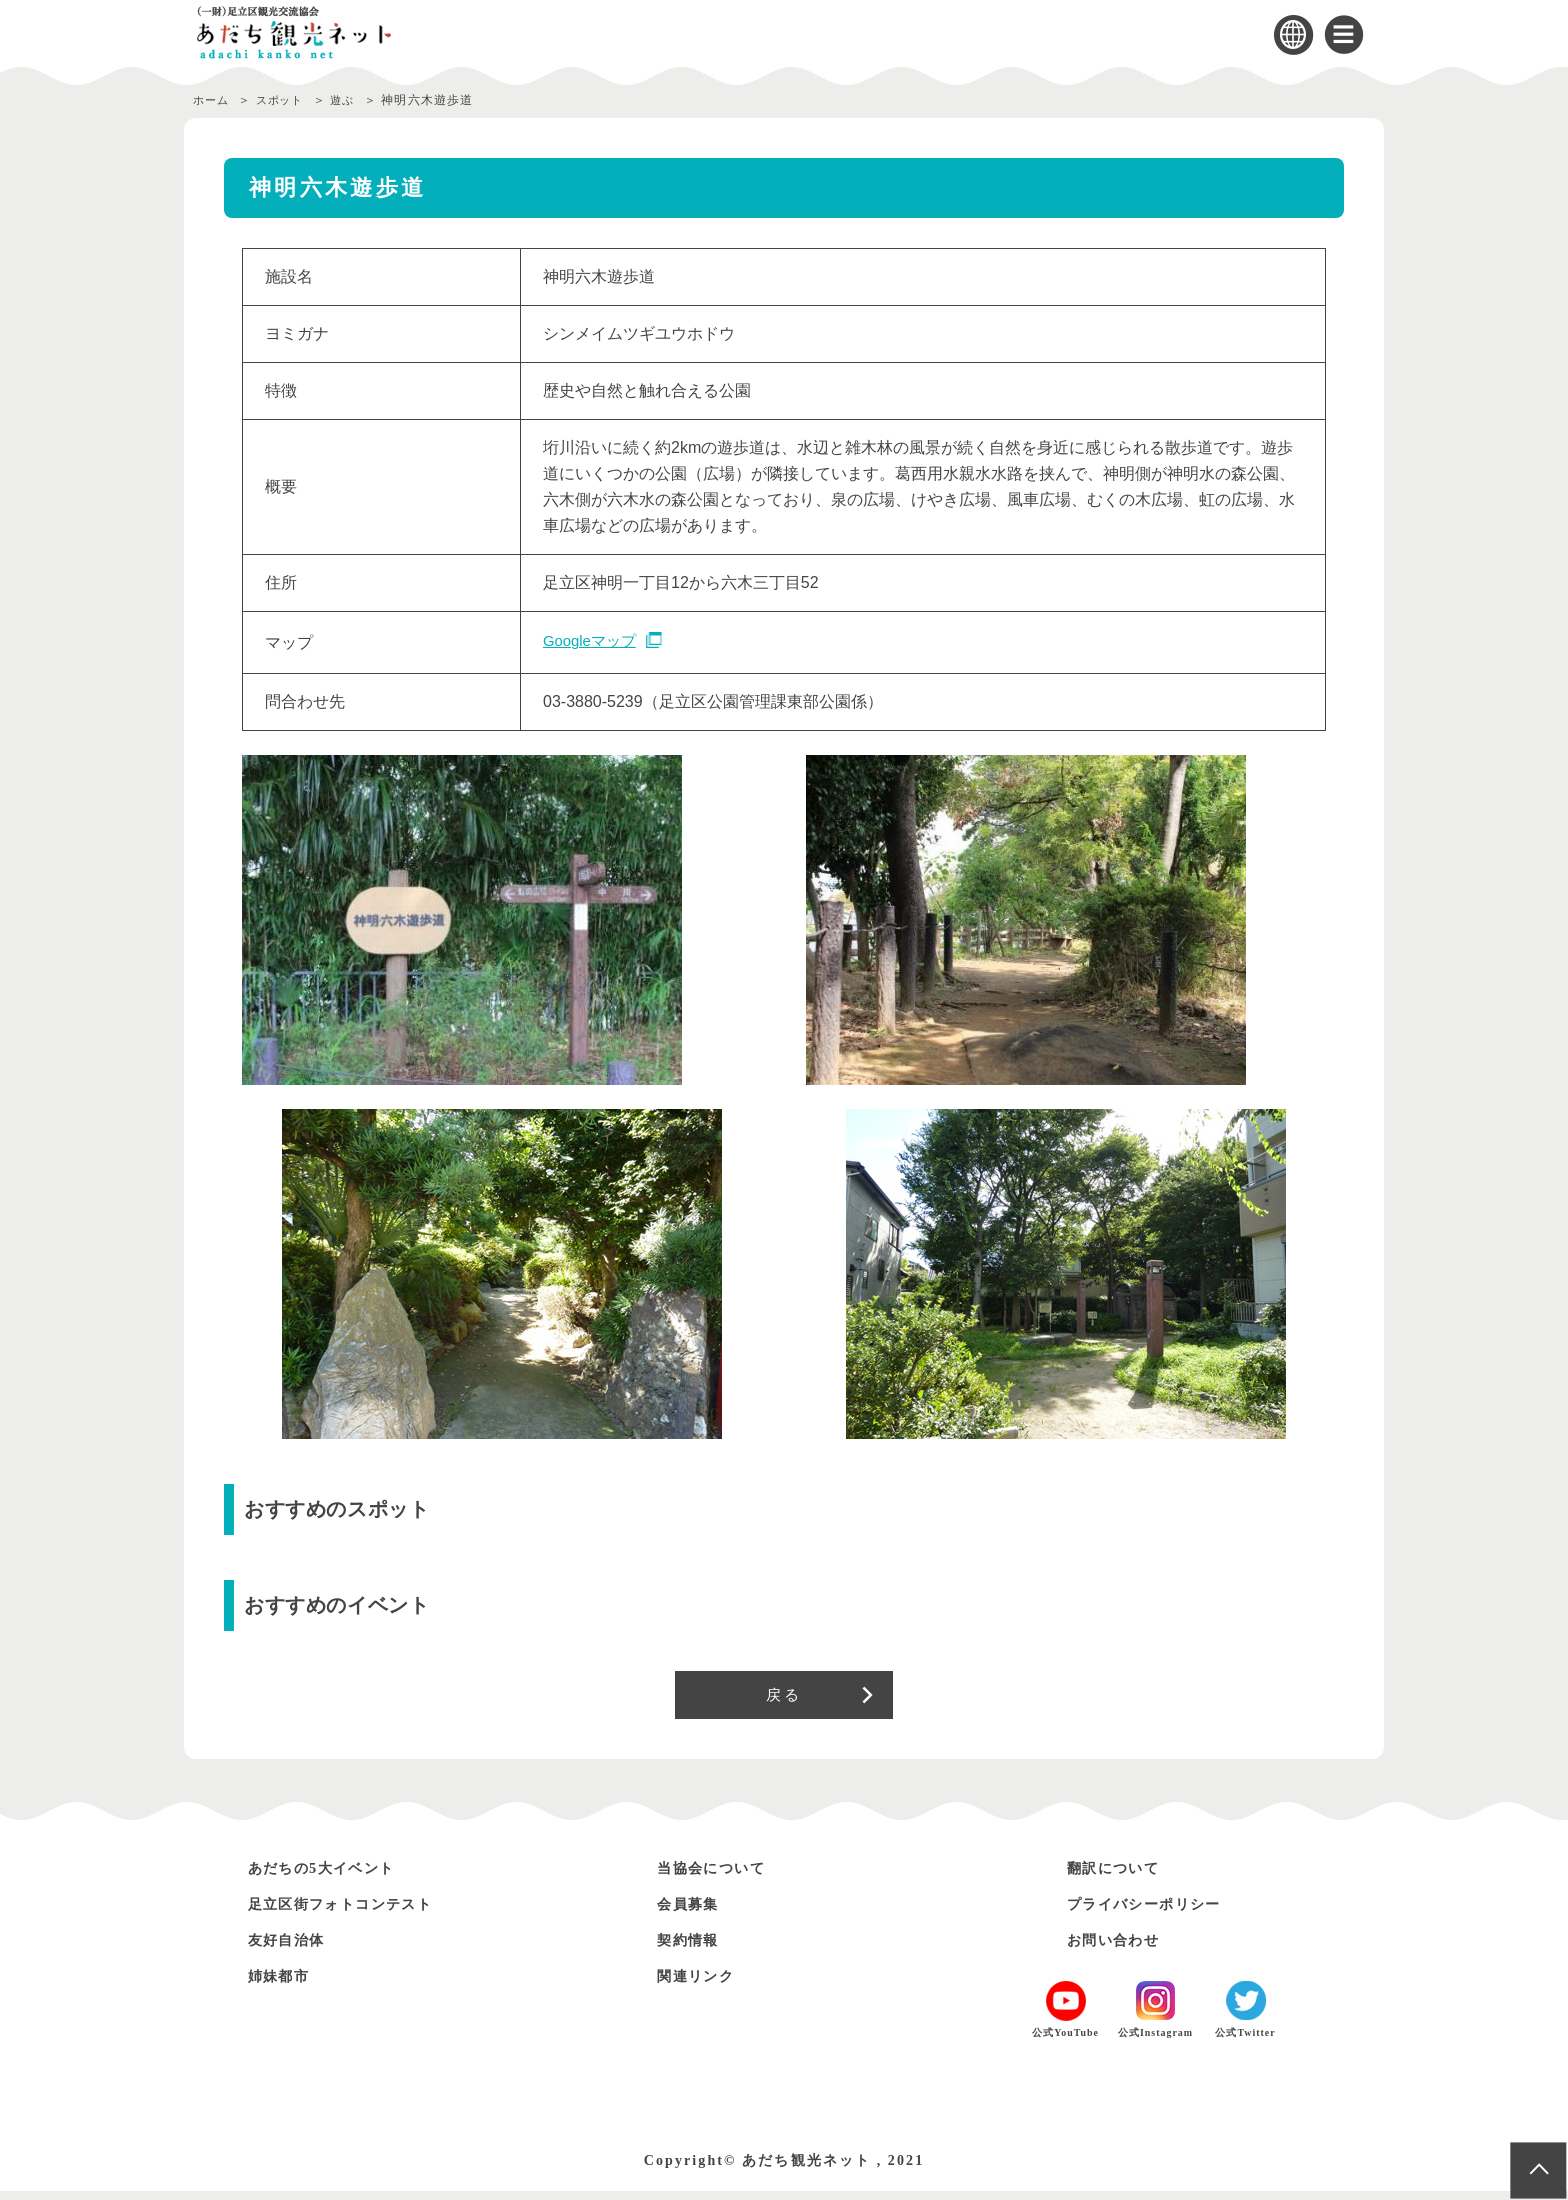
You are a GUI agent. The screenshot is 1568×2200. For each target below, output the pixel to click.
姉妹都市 (285, 1984)
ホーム (213, 100)
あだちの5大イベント (336, 1876)
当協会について (721, 1876)
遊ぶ (358, 100)
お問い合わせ (1122, 1948)
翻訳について (1122, 1876)
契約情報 (694, 1948)
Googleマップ (593, 641)
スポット (288, 100)
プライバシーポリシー (1159, 1912)
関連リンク (703, 1984)
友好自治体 (294, 1948)
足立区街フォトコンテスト (358, 1912)
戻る (783, 1699)
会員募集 (694, 1912)
